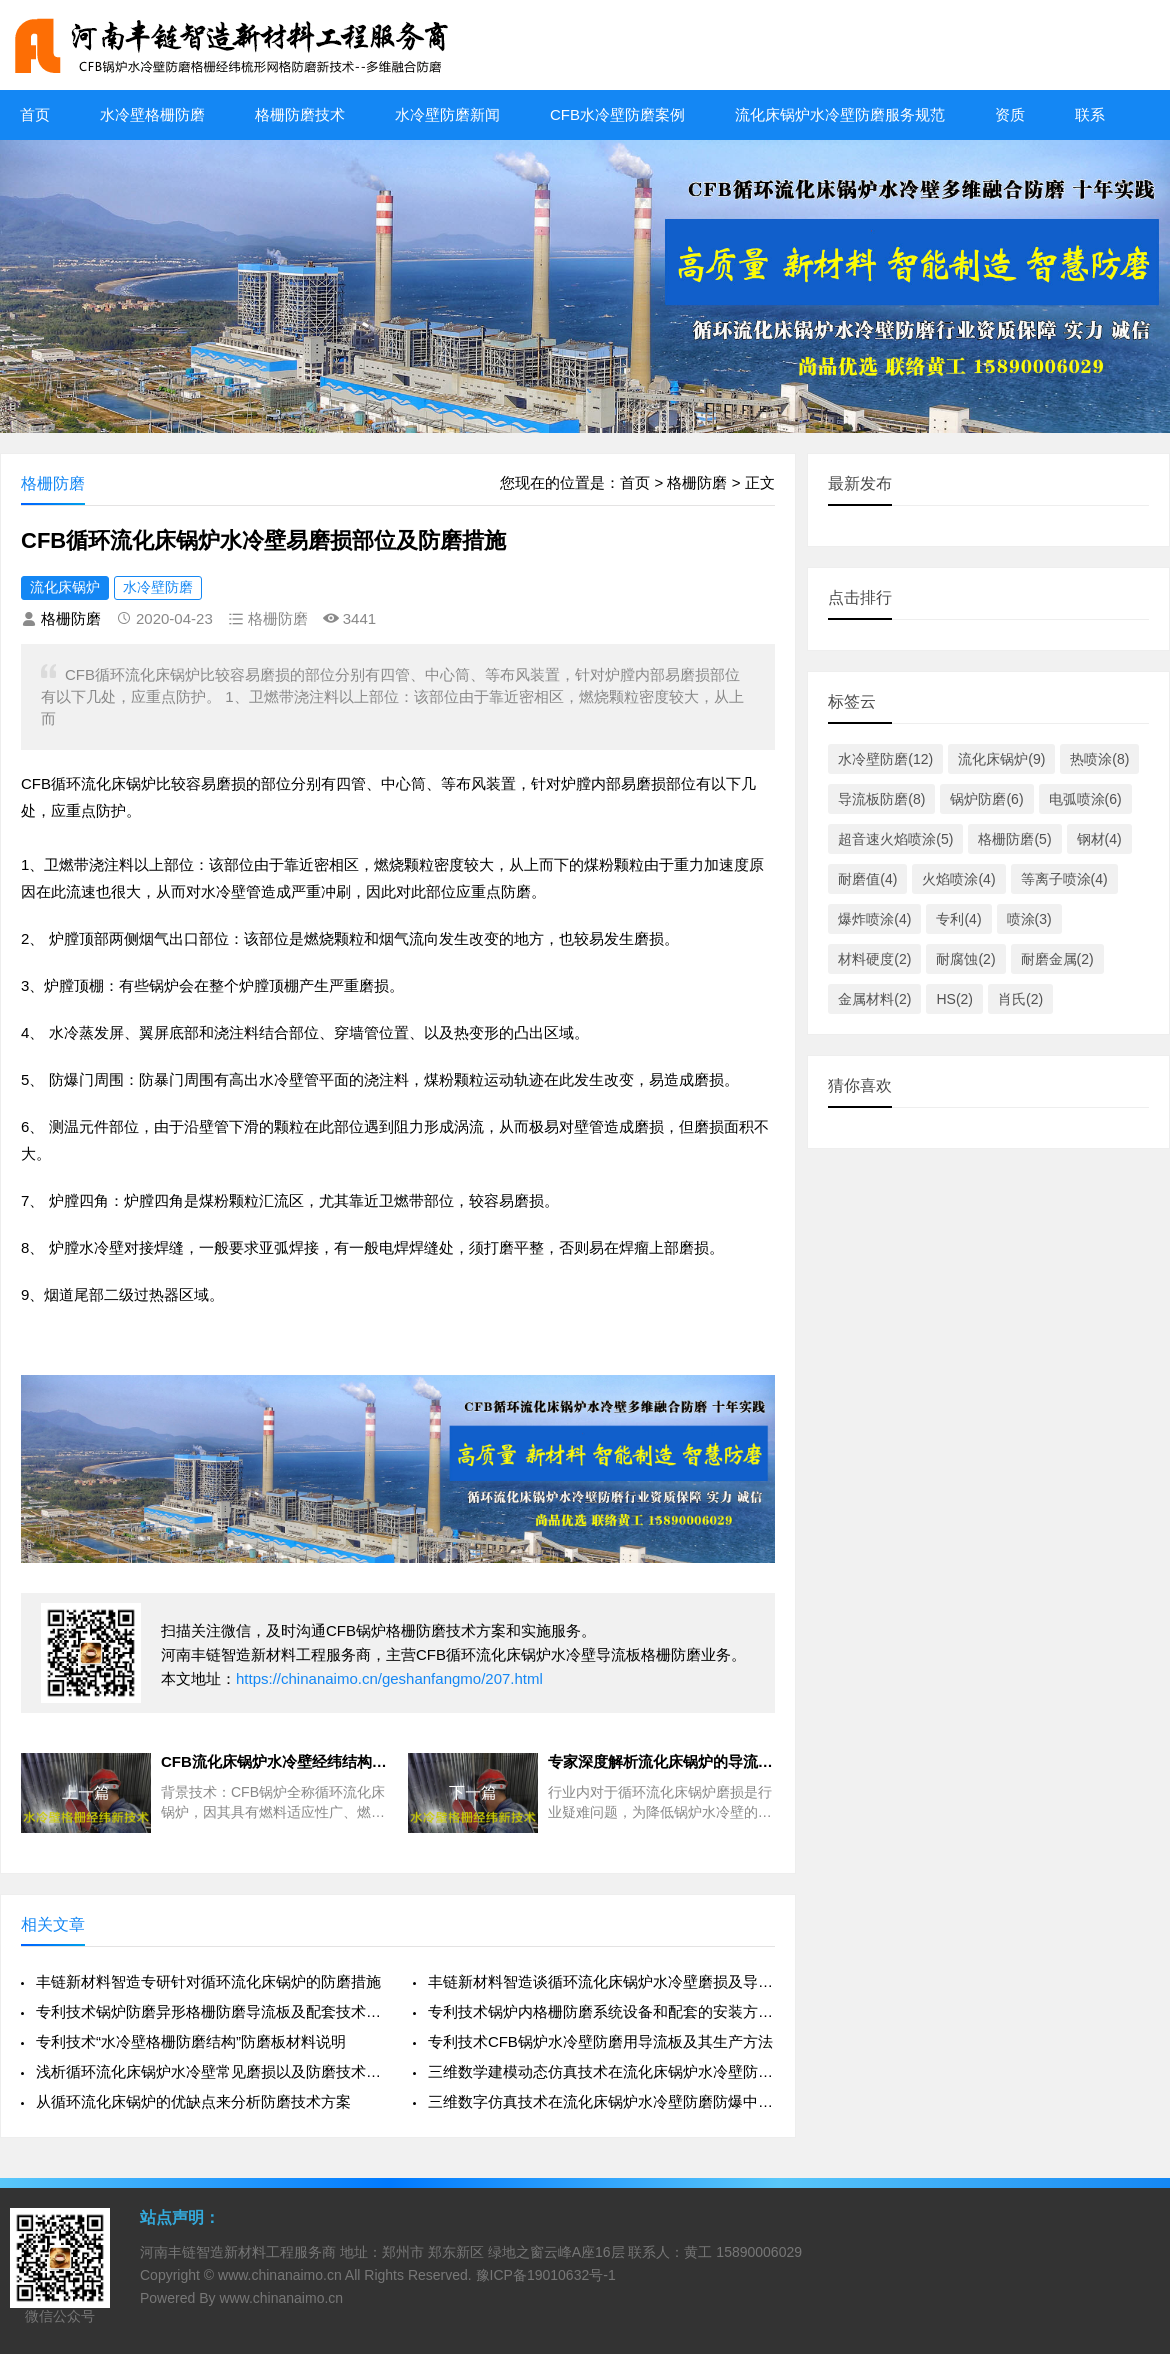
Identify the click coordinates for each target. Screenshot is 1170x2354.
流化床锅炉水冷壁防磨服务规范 (840, 114)
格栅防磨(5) (1014, 839)
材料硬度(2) (874, 959)
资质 (1010, 114)
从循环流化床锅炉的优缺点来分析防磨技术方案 (193, 2101)
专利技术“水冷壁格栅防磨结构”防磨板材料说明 (191, 2041)
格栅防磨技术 (300, 114)
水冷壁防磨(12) (885, 759)
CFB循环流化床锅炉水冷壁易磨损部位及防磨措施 (263, 540)
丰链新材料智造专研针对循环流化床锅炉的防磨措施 (208, 1981)
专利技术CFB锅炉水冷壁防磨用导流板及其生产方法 (600, 2041)
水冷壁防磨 (158, 587)
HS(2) (954, 999)
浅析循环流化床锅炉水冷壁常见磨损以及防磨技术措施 (209, 2071)
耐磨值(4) (867, 879)
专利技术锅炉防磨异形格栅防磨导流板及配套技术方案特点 (209, 2011)
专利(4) (958, 919)
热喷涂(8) (1099, 759)
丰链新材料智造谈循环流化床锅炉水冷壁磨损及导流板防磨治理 (601, 1981)
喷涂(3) (1029, 919)
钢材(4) (1099, 839)
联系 (1090, 114)
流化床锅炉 (65, 587)
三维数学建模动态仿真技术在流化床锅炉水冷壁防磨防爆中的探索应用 (601, 2071)
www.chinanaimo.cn (280, 2275)
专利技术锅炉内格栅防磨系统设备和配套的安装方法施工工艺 (601, 2011)
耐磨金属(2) (1057, 959)
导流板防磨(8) (881, 799)
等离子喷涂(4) (1064, 879)
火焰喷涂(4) (958, 879)
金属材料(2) (874, 999)
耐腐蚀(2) (965, 959)
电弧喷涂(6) (1085, 799)
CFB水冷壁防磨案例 (617, 114)
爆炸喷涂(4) (874, 919)
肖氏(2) (1020, 999)
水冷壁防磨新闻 (447, 114)
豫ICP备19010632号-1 (546, 2275)
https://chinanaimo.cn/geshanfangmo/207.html (389, 1678)
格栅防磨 (697, 482)
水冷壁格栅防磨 (152, 114)
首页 (35, 114)
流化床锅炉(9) (1001, 759)
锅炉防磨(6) (986, 799)
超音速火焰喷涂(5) (895, 839)
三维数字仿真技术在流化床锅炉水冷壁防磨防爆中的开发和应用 (601, 2101)
